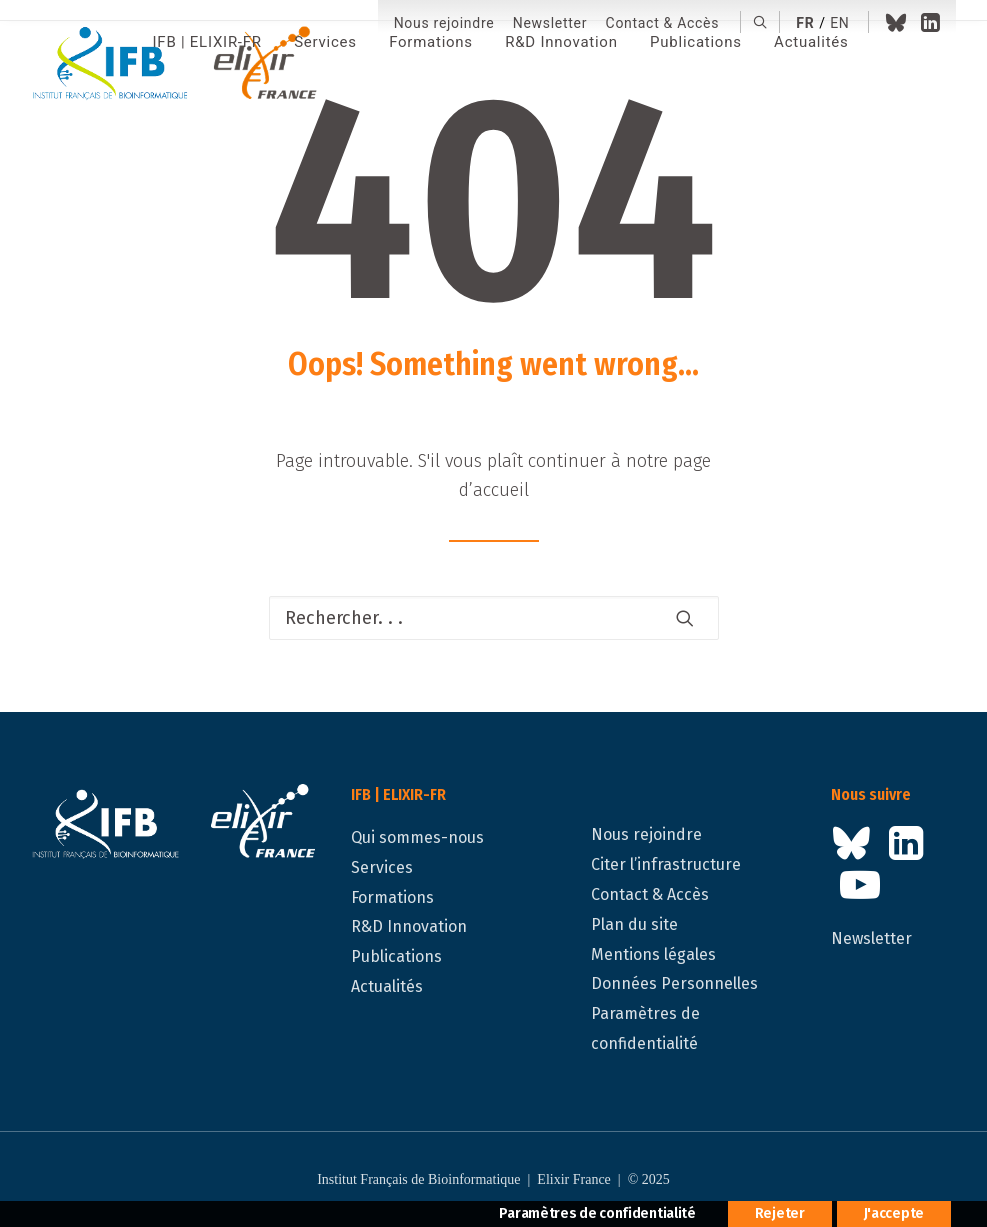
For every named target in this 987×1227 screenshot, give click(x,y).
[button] (760, 22)
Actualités (387, 986)
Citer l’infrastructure (666, 864)
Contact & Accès (663, 23)
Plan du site (634, 924)
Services (382, 867)
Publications (396, 956)
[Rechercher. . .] (494, 618)
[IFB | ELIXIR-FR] (182, 65)
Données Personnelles (674, 983)
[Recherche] (494, 618)
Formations (392, 897)
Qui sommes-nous (417, 837)
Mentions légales (653, 954)
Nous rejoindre (444, 23)
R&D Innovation (409, 926)
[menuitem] (444, 23)
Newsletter (550, 23)
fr (805, 23)
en (839, 23)
